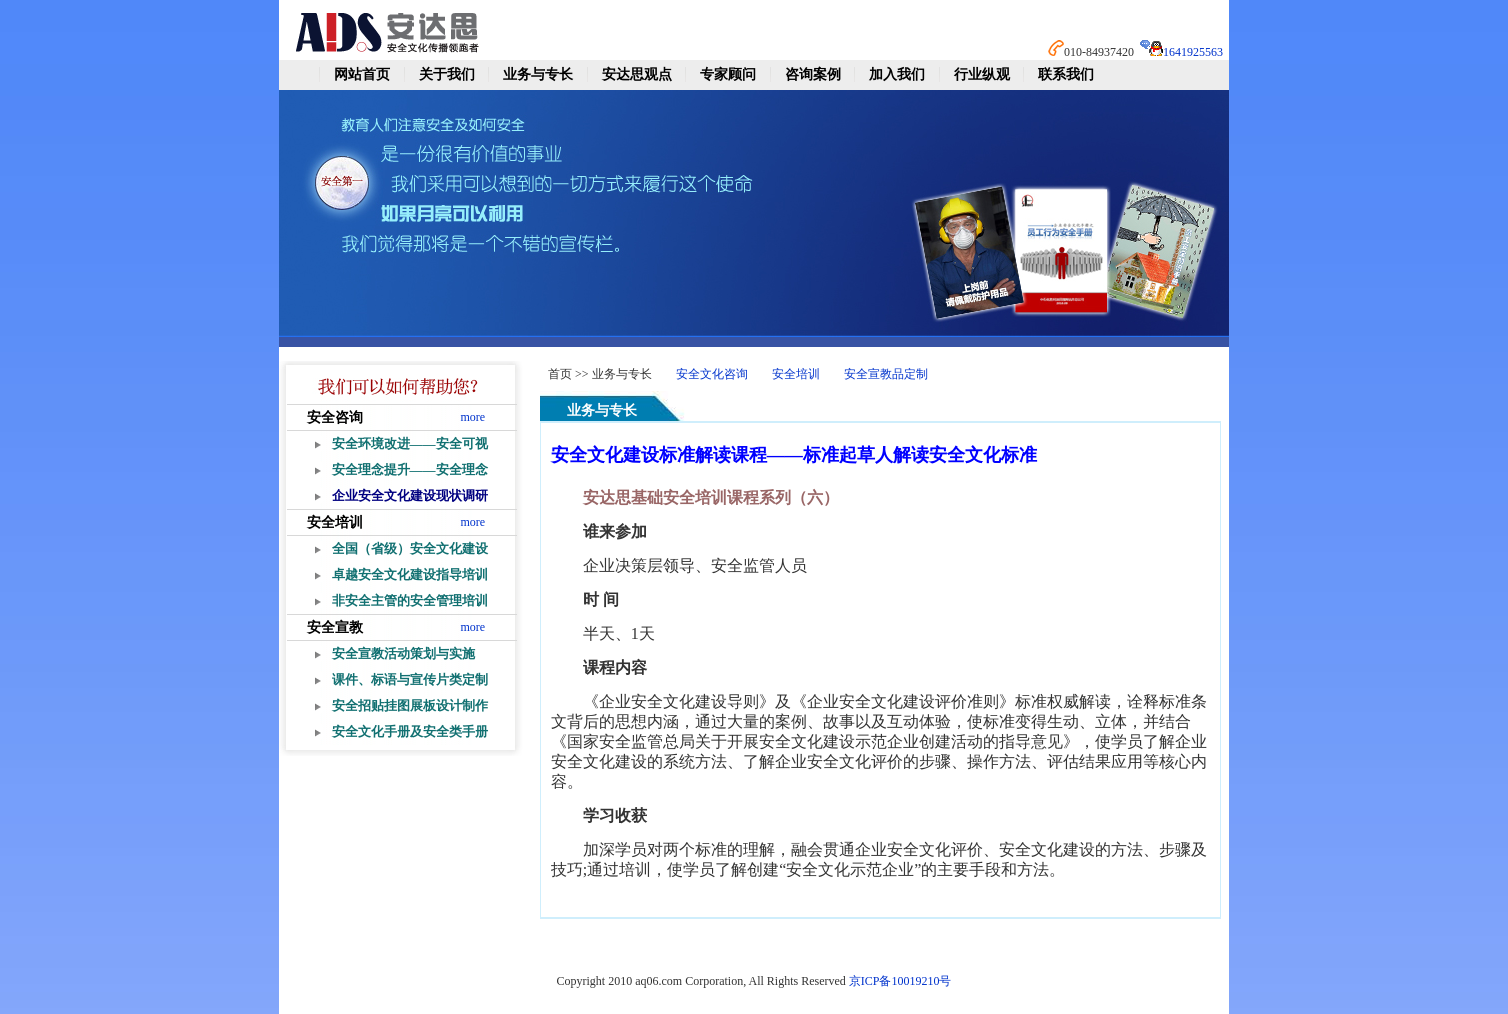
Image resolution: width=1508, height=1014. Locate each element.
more (473, 417)
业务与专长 (538, 74)
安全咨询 (335, 417)
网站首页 (362, 74)
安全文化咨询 (712, 374)
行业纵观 (982, 74)
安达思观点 (637, 74)
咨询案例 (813, 74)
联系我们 (1066, 74)
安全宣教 (335, 627)
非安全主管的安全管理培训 (410, 600)
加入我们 (897, 74)
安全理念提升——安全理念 (410, 469)
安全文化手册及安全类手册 (410, 731)
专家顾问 (728, 74)
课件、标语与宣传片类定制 (410, 679)
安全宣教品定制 (886, 374)
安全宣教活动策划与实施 (403, 653)
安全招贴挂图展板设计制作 (410, 705)
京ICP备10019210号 (900, 981)
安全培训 (335, 522)
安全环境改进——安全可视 (410, 443)
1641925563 (1193, 52)
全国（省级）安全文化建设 (410, 548)
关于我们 (447, 74)
